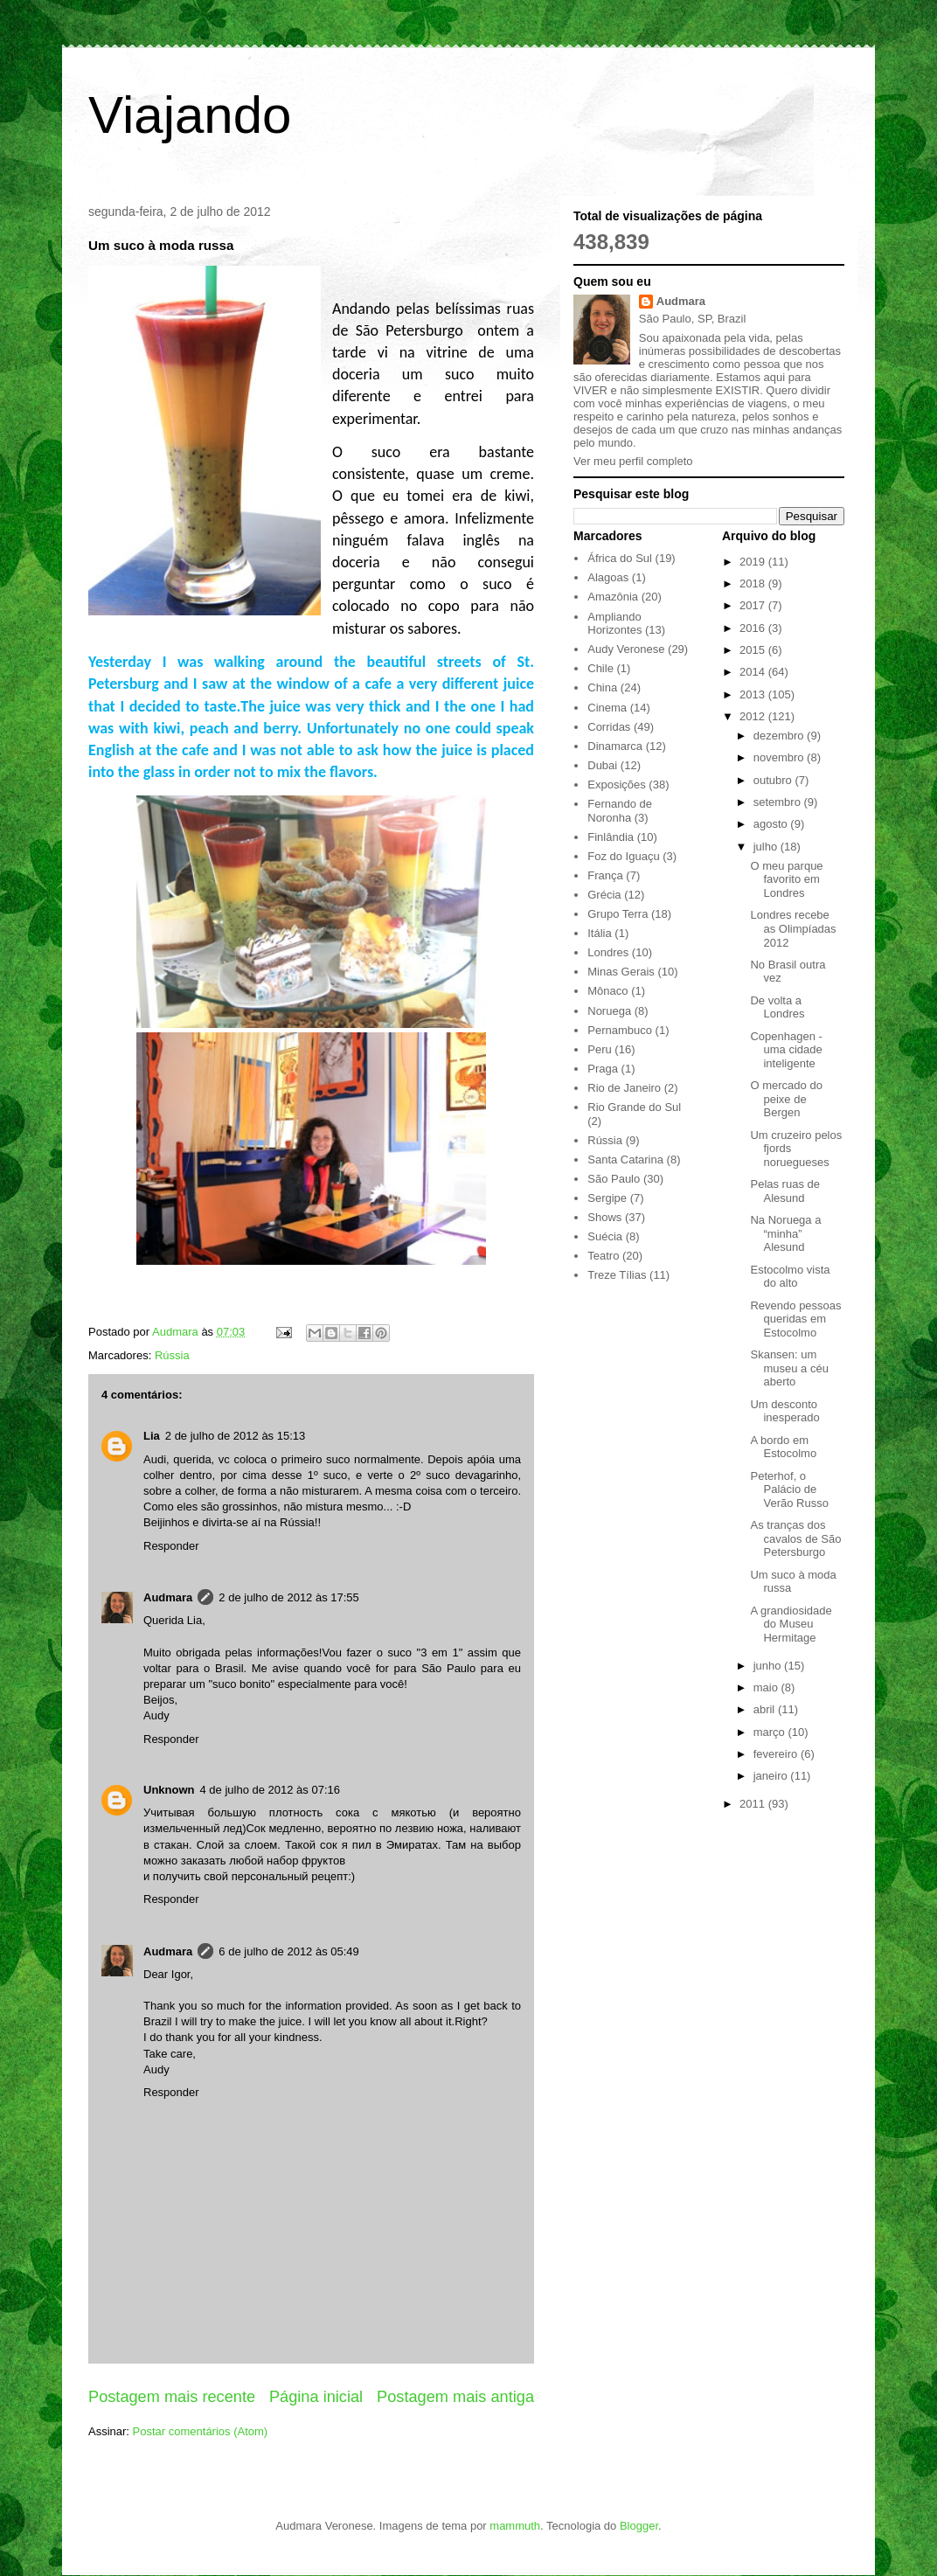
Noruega (609, 1010)
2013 (753, 694)
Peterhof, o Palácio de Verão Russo (789, 1489)
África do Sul (619, 558)
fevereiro (777, 1753)
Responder (171, 1545)
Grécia (604, 894)
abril (765, 1709)
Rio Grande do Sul (634, 1107)
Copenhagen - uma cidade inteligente (786, 1050)
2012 (753, 716)
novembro (780, 757)
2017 (753, 605)
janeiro (772, 1775)
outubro (774, 780)
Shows (604, 1217)
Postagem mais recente (171, 2397)
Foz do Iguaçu (623, 856)
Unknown (169, 1789)
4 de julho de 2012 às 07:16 (270, 1789)
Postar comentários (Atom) (200, 2431)
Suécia (604, 1236)
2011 (753, 1803)
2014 (753, 671)
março (770, 1732)
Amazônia (612, 596)
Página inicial (316, 2397)
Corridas (608, 726)
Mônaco (607, 990)
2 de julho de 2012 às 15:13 (235, 1435)
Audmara (167, 1597)
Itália (599, 933)
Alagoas (607, 577)
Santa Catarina (625, 1159)
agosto (772, 823)
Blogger (639, 2525)
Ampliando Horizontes (614, 623)
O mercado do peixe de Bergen (786, 1099)
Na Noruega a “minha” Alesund (785, 1233)
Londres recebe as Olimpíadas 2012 (793, 928)
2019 (753, 561)
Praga (602, 1068)
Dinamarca (614, 746)
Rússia (172, 1355)
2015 (753, 649)
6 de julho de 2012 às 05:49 (288, 1951)
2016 (753, 628)
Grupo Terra (617, 913)
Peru (599, 1049)
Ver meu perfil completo (633, 461)
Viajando (189, 115)
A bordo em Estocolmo (783, 1447)
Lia (151, 1435)
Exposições (616, 784)
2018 (753, 583)
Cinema (607, 707)
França (604, 875)
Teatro (603, 1255)
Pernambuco (619, 1030)
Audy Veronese (625, 649)
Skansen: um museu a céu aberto (789, 1368)
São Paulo (613, 1178)
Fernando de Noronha (619, 810)
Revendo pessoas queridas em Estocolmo (795, 1319)
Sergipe (607, 1198)
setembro (778, 802)
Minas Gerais (621, 971)
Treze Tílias (616, 1274)
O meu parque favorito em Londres (786, 879)
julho (767, 846)
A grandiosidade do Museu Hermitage (790, 1624)
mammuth (514, 2525)
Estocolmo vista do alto (789, 1276)
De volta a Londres (777, 1007)
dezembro (780, 735)
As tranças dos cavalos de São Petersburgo (795, 1538)
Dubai (602, 765)
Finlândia (610, 837)
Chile (600, 668)
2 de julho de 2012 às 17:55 (288, 1597)
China (602, 687)
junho (768, 1665)
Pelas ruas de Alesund (785, 1191)
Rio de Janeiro (624, 1087)
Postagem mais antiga (455, 2397)
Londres (607, 952)
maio (767, 1687)
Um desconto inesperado (784, 1411)
